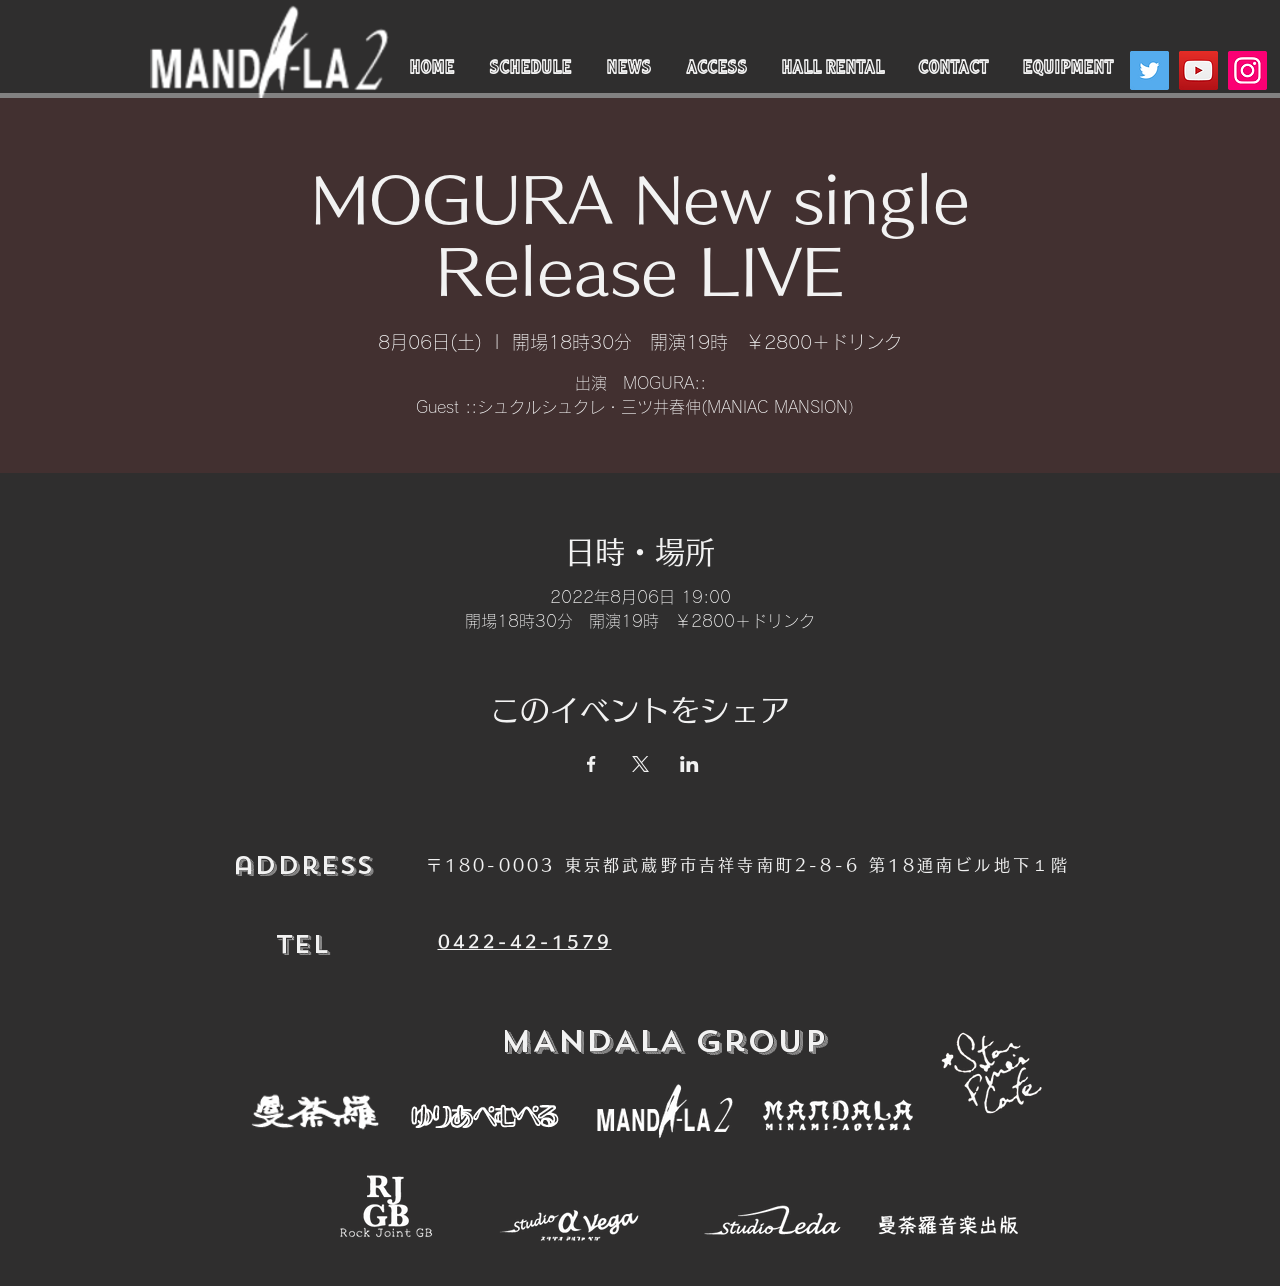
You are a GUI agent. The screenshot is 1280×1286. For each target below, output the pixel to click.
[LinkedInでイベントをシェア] (689, 764)
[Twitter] (1149, 70)
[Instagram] (1247, 70)
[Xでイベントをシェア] (640, 764)
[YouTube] (1198, 70)
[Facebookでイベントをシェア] (591, 764)
